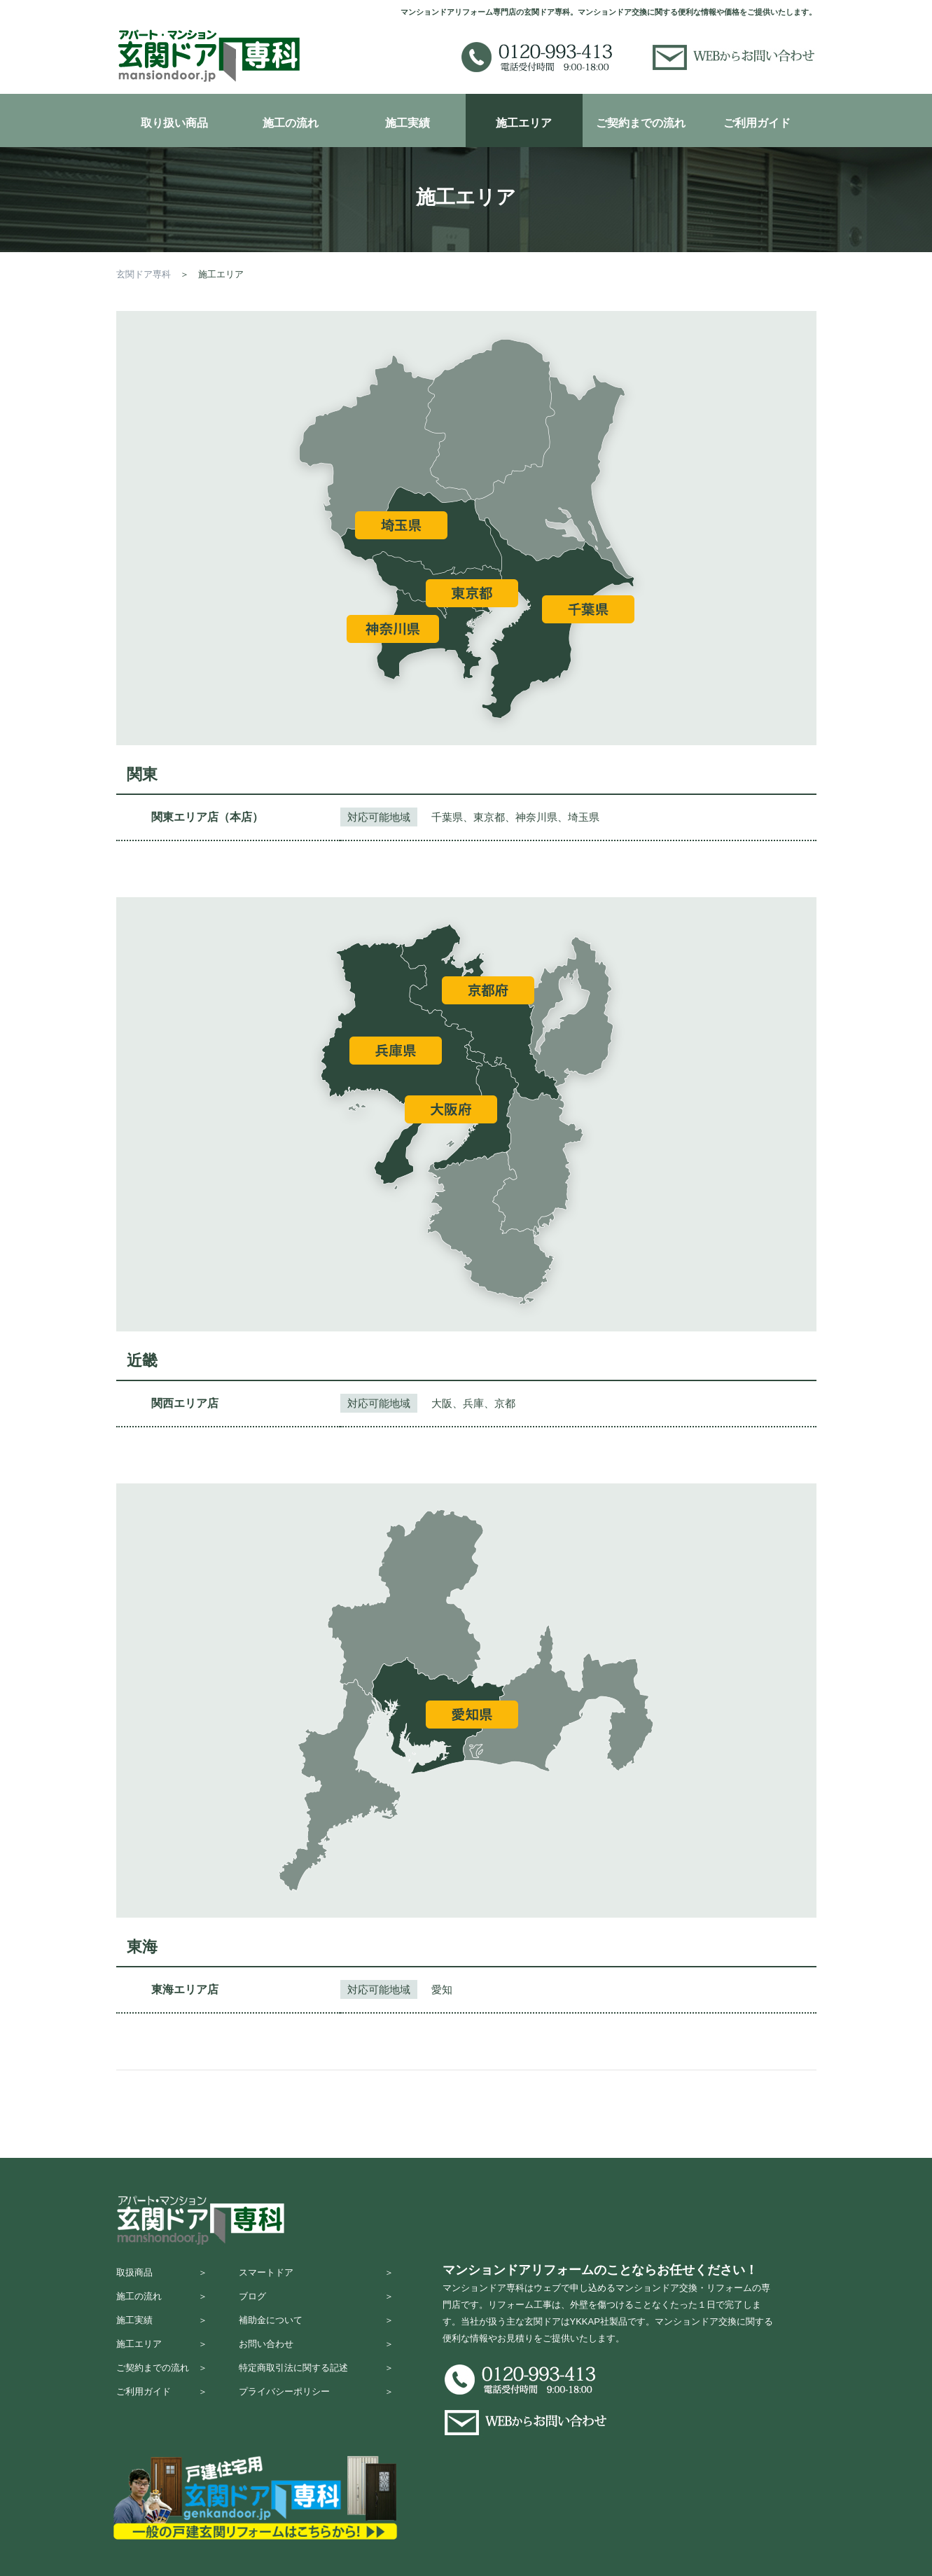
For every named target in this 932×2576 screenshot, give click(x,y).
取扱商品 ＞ (161, 2275)
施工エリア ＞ (161, 2357)
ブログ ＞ (316, 2302)
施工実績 (407, 123)
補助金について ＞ (316, 2330)
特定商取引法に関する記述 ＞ (316, 2384)
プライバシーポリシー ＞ (316, 2412)
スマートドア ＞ (316, 2275)
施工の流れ (291, 123)
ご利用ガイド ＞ (161, 2412)
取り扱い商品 (174, 123)
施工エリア (524, 123)
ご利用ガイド (757, 123)
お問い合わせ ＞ (316, 2357)
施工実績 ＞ (161, 2330)
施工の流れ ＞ (161, 2302)
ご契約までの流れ (641, 123)
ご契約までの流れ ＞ (161, 2384)
